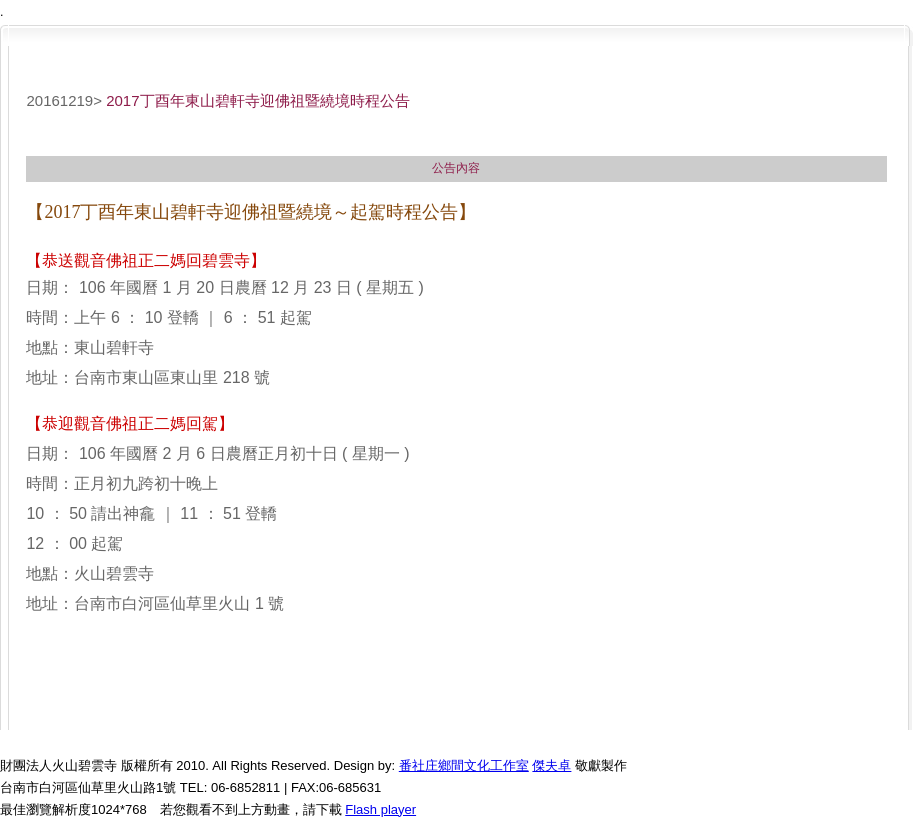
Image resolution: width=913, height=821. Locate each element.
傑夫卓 (551, 765)
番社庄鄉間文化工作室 (464, 765)
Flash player (380, 809)
